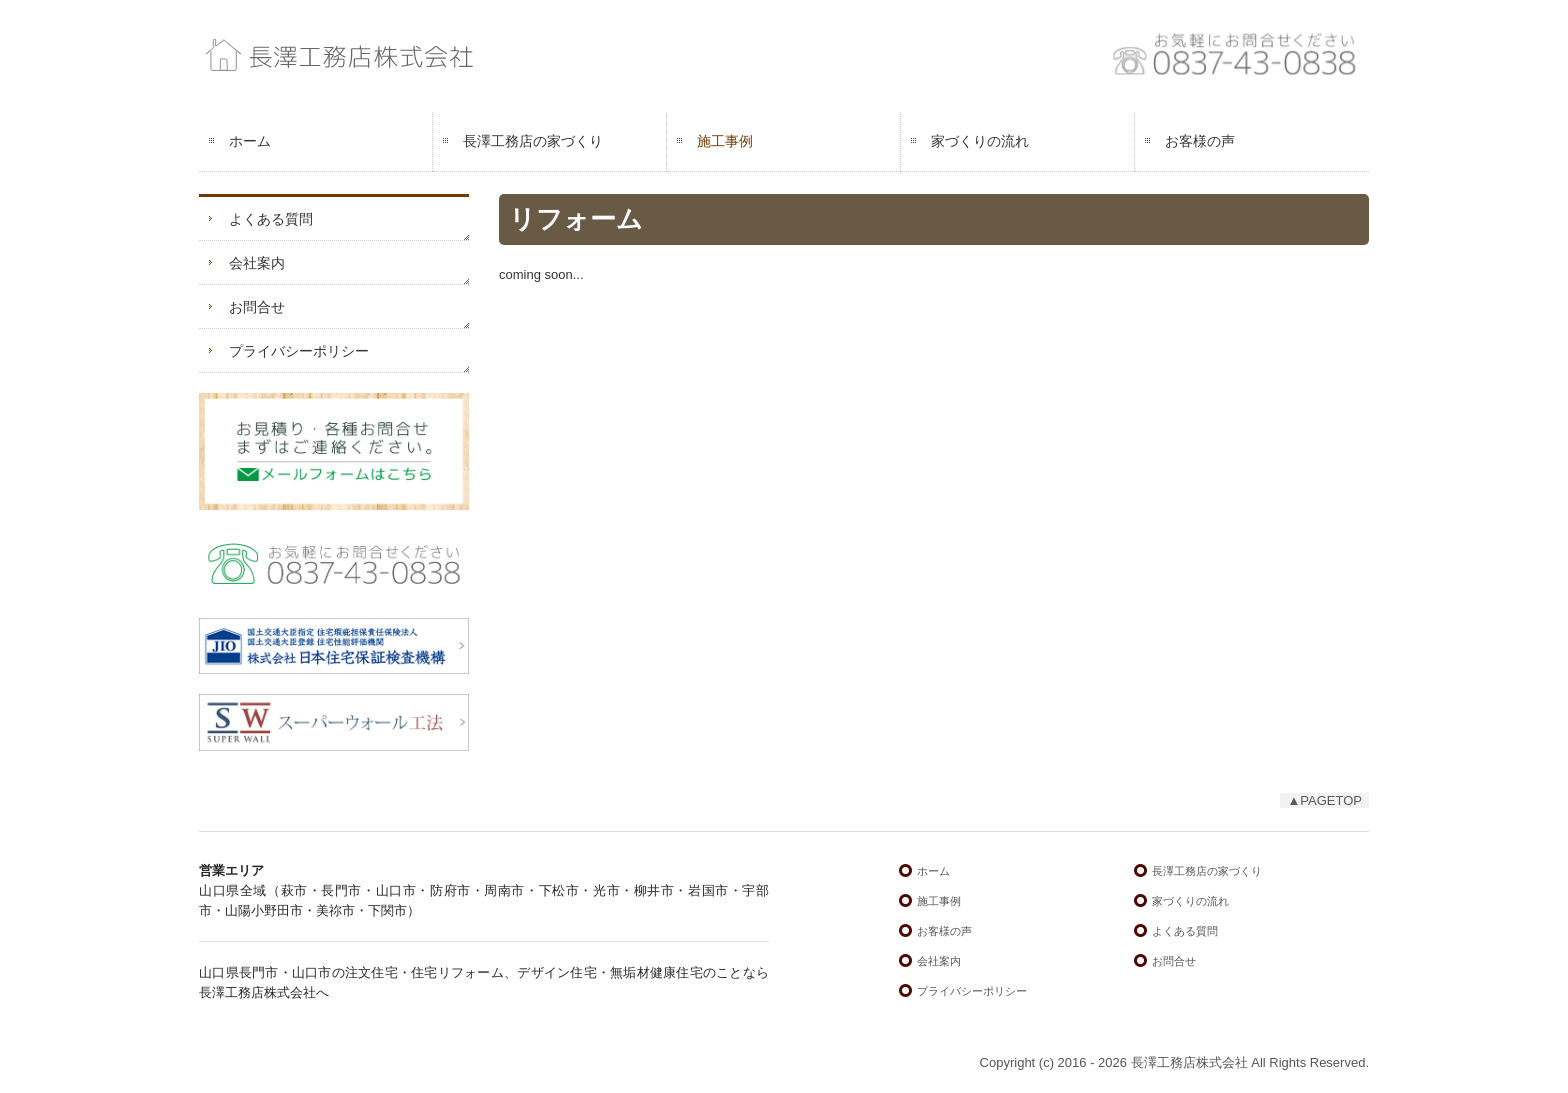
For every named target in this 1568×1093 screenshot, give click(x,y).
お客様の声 (1200, 141)
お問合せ (257, 307)
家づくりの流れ (980, 141)
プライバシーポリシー (299, 351)
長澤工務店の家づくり (533, 141)
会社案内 (257, 263)
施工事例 (725, 141)
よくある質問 (271, 219)
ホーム (250, 141)
